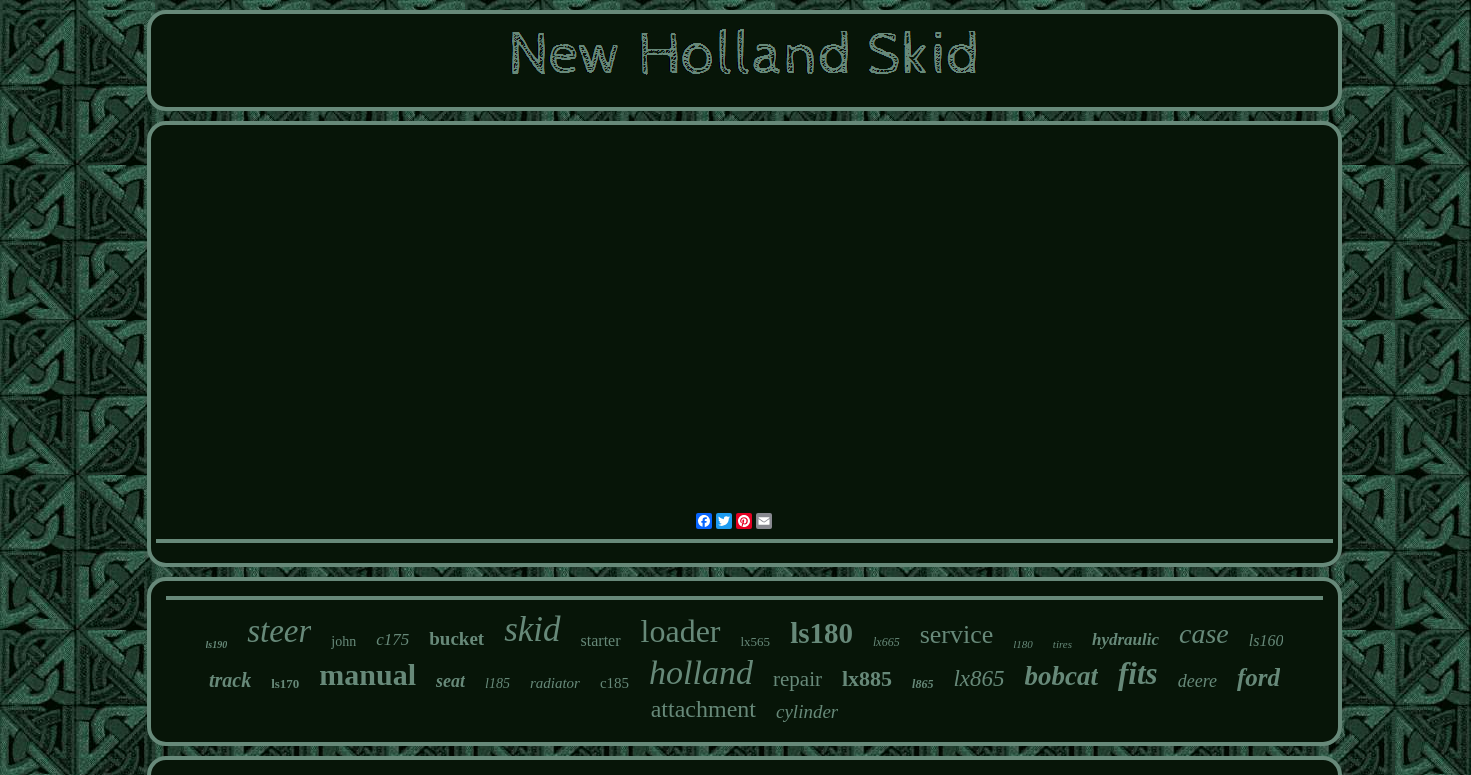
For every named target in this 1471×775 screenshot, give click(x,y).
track (230, 680)
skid (532, 629)
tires (1062, 644)
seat (450, 681)
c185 (614, 683)
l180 (1023, 644)
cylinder (807, 711)
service (957, 634)
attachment (703, 709)
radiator (555, 683)
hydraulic (1125, 639)
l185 (497, 683)
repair (797, 679)
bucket (456, 638)
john (343, 641)
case (1204, 633)
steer (279, 631)
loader (681, 631)
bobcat (1062, 676)
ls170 (285, 683)
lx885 (867, 678)
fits (1138, 673)
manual (367, 674)
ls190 (217, 644)
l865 (922, 684)
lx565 (756, 641)
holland (701, 672)
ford (1258, 677)
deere (1197, 681)
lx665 (886, 642)
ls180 (821, 633)
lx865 (978, 678)
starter (601, 640)
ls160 (1266, 640)
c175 (392, 639)
